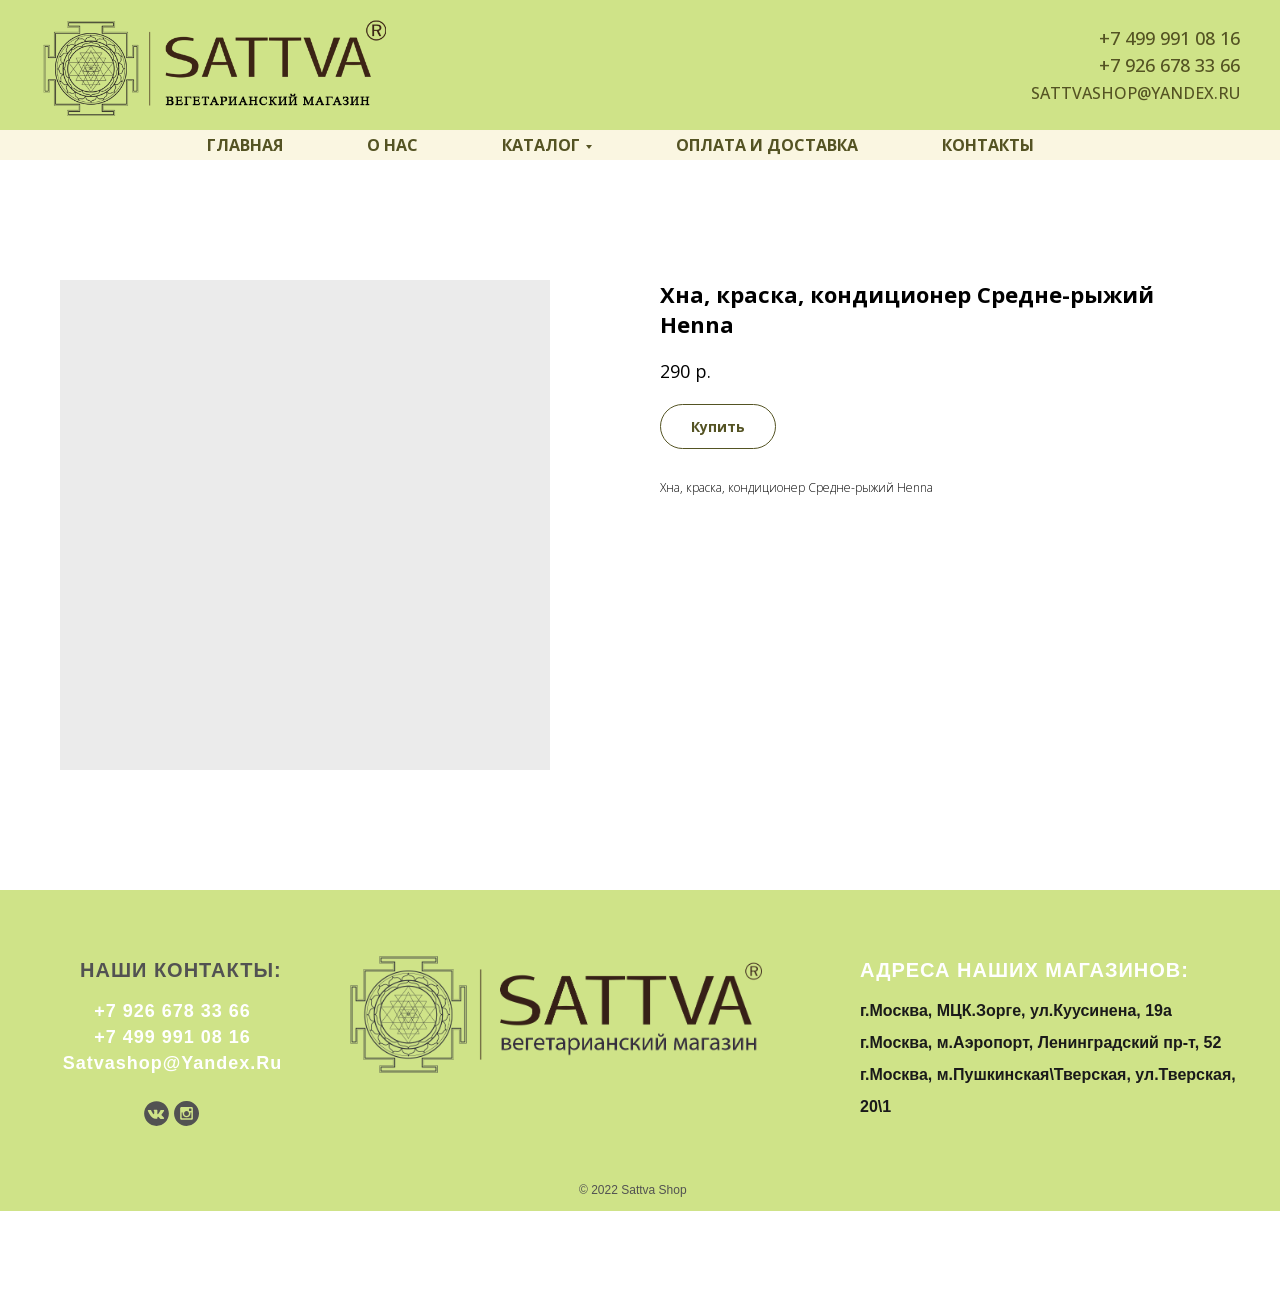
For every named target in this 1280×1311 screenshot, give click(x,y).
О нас (392, 145)
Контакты (988, 145)
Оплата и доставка (767, 145)
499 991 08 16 (1182, 38)
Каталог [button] (541, 145)
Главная (245, 145)
